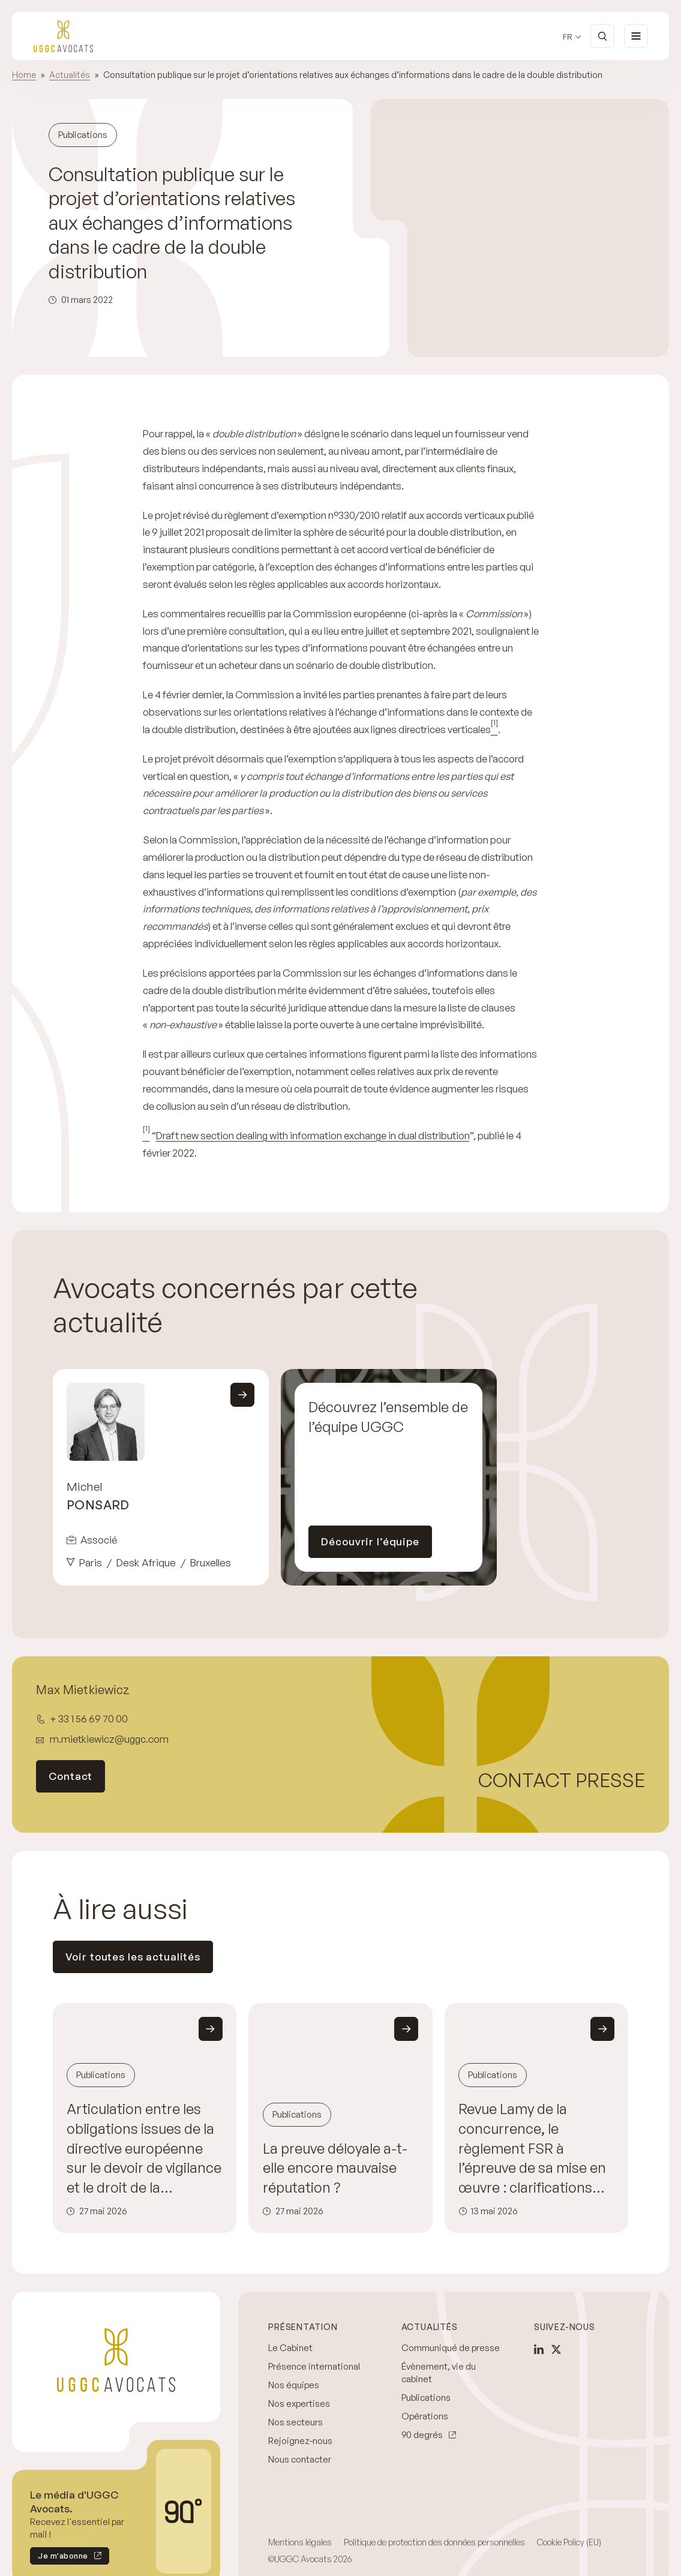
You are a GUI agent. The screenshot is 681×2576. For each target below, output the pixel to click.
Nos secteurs (295, 2422)
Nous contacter (299, 2459)
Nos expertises (299, 2403)
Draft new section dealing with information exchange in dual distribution (313, 1135)
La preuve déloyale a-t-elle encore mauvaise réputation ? (335, 2168)
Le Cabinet (290, 2347)
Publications (426, 2397)
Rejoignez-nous (300, 2440)
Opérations (424, 2416)
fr (567, 36)
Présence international (314, 2366)
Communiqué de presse (450, 2347)
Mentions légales (300, 2542)
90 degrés (422, 2434)
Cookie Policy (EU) (569, 2542)
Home (24, 75)
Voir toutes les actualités (133, 1956)
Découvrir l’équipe (370, 1541)
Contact (70, 1776)
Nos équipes (293, 2385)
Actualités (69, 75)
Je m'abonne (59, 2558)
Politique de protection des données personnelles (434, 2542)
